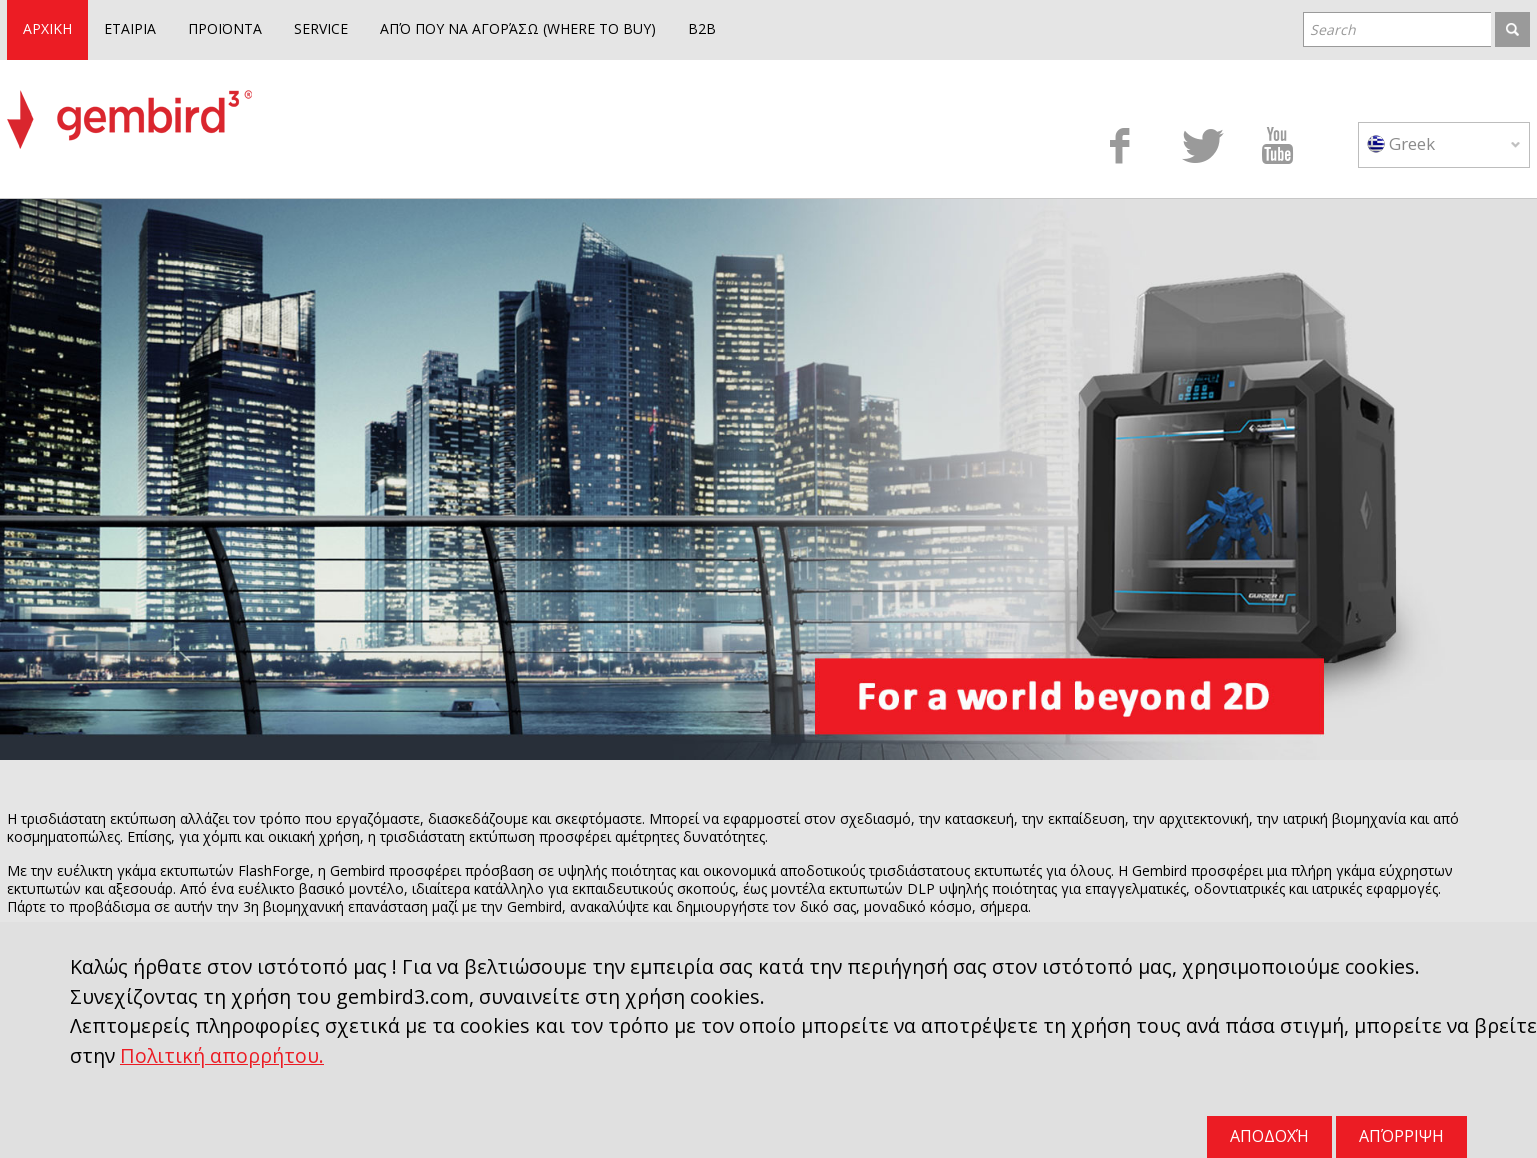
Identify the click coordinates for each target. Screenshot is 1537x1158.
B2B (702, 28)
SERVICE (321, 28)
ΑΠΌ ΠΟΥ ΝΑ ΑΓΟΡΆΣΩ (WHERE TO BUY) (518, 28)
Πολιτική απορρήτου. (222, 1055)
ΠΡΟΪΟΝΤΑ (225, 28)
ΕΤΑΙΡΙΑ (130, 28)
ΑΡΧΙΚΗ (47, 28)
